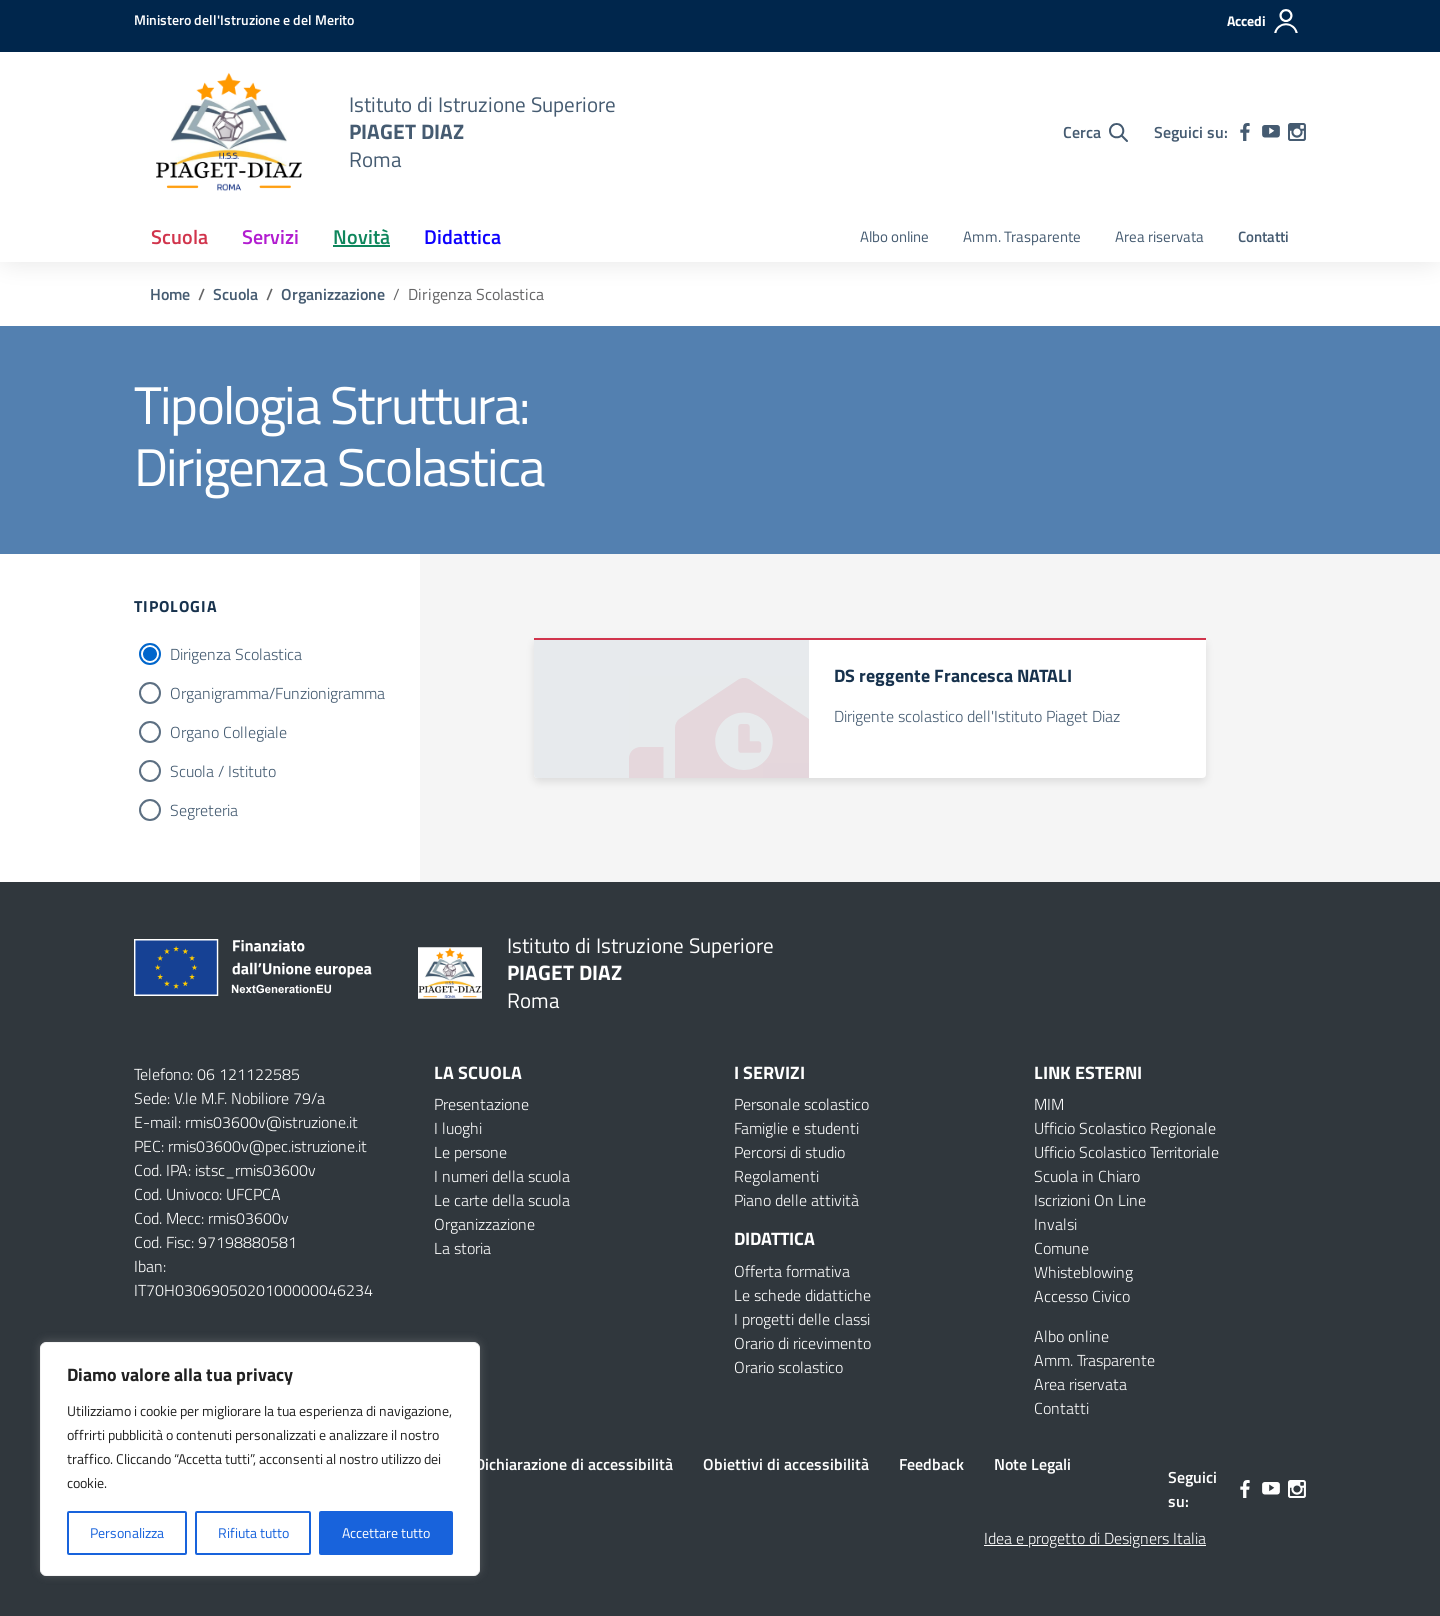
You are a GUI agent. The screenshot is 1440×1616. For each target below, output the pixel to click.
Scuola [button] (179, 236)
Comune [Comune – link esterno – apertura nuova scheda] (1061, 1248)
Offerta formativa (792, 1271)
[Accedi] (1263, 21)
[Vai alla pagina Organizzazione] (333, 294)
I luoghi (458, 1128)
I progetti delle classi (802, 1319)
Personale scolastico (801, 1104)
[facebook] (1245, 132)
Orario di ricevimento (802, 1343)
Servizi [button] (270, 236)
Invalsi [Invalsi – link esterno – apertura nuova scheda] (1055, 1224)
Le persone (470, 1152)
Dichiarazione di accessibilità (574, 1464)
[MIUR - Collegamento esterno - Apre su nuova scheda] (244, 19)
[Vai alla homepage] (229, 132)
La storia (462, 1248)
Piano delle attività (796, 1200)
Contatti (1263, 236)
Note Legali (1032, 1464)
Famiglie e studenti (796, 1128)
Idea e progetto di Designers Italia (1095, 1538)
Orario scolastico (788, 1367)
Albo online (894, 236)
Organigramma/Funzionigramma (277, 693)
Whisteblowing (1083, 1272)
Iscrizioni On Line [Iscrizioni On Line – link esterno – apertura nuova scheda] (1090, 1200)
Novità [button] (361, 236)
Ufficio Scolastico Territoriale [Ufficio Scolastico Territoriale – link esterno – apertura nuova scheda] (1126, 1152)
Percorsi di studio (789, 1152)
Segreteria (204, 810)
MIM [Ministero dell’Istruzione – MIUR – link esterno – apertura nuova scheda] (1049, 1104)
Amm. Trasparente (1022, 236)
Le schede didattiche (802, 1295)
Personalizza (127, 1532)
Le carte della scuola (502, 1200)
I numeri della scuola (502, 1176)
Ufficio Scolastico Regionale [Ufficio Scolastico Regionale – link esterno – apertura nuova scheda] (1125, 1128)
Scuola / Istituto (223, 771)
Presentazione (481, 1104)
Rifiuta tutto (253, 1532)
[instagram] (1297, 132)
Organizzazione (484, 1224)
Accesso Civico (1082, 1296)
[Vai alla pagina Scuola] (235, 294)
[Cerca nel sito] (1095, 132)
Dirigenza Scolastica (236, 654)
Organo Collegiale (228, 732)
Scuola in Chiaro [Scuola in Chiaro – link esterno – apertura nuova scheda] (1087, 1176)
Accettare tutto (386, 1532)
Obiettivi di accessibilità (786, 1464)
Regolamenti (776, 1176)
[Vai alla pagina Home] (170, 294)
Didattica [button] (462, 236)
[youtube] (1271, 132)
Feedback (931, 1464)
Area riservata (1159, 236)
